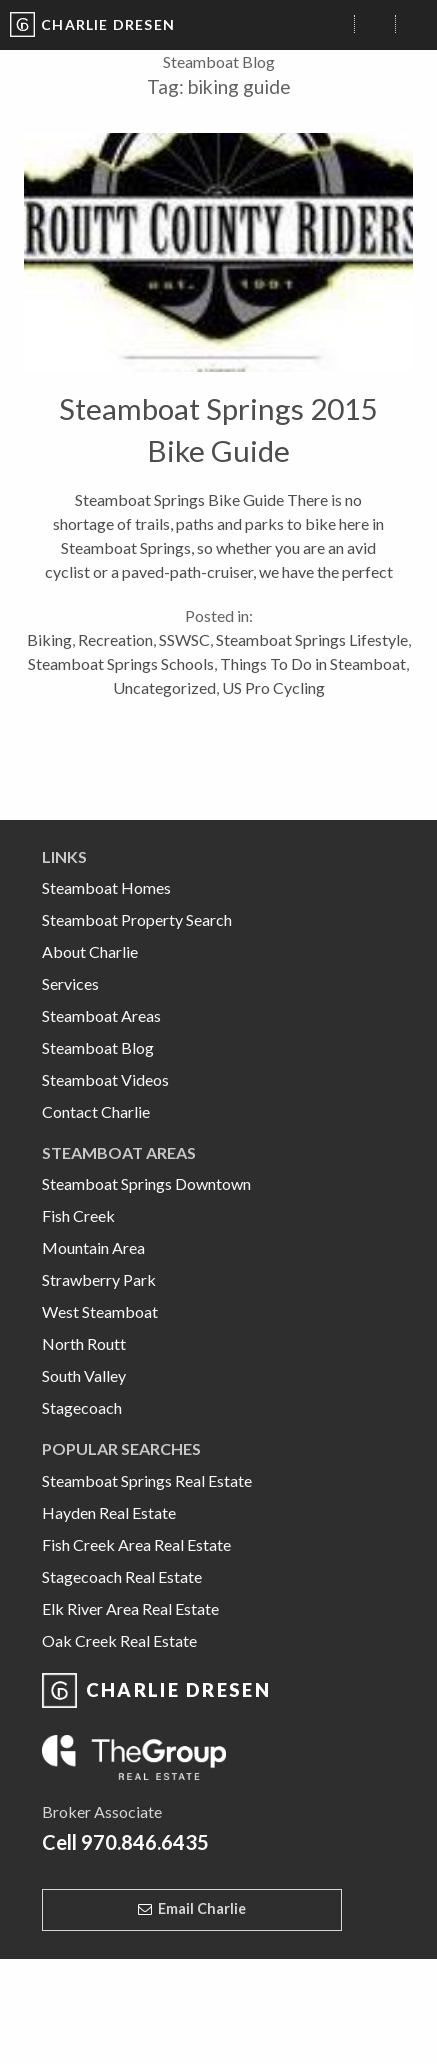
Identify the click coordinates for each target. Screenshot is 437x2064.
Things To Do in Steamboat (313, 663)
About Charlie (90, 951)
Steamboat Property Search (137, 919)
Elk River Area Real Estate (130, 1608)
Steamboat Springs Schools (121, 663)
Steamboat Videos (105, 1079)
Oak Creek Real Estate (119, 1640)
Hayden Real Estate (109, 1512)
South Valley (84, 1375)
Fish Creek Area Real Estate (136, 1544)
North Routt (84, 1343)
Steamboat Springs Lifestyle (312, 639)
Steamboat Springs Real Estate (147, 1480)
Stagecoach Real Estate (122, 1576)
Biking (49, 639)
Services (70, 983)
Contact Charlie (96, 1111)
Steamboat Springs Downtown (146, 1183)
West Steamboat (100, 1311)
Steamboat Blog (98, 1047)
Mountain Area (93, 1247)
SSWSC (184, 639)
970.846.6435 (145, 1842)
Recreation (115, 639)
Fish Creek (78, 1215)
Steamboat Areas (101, 1015)
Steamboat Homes (106, 887)
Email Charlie (202, 1908)
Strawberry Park (99, 1279)
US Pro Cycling (273, 687)
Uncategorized (164, 687)
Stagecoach (82, 1407)
